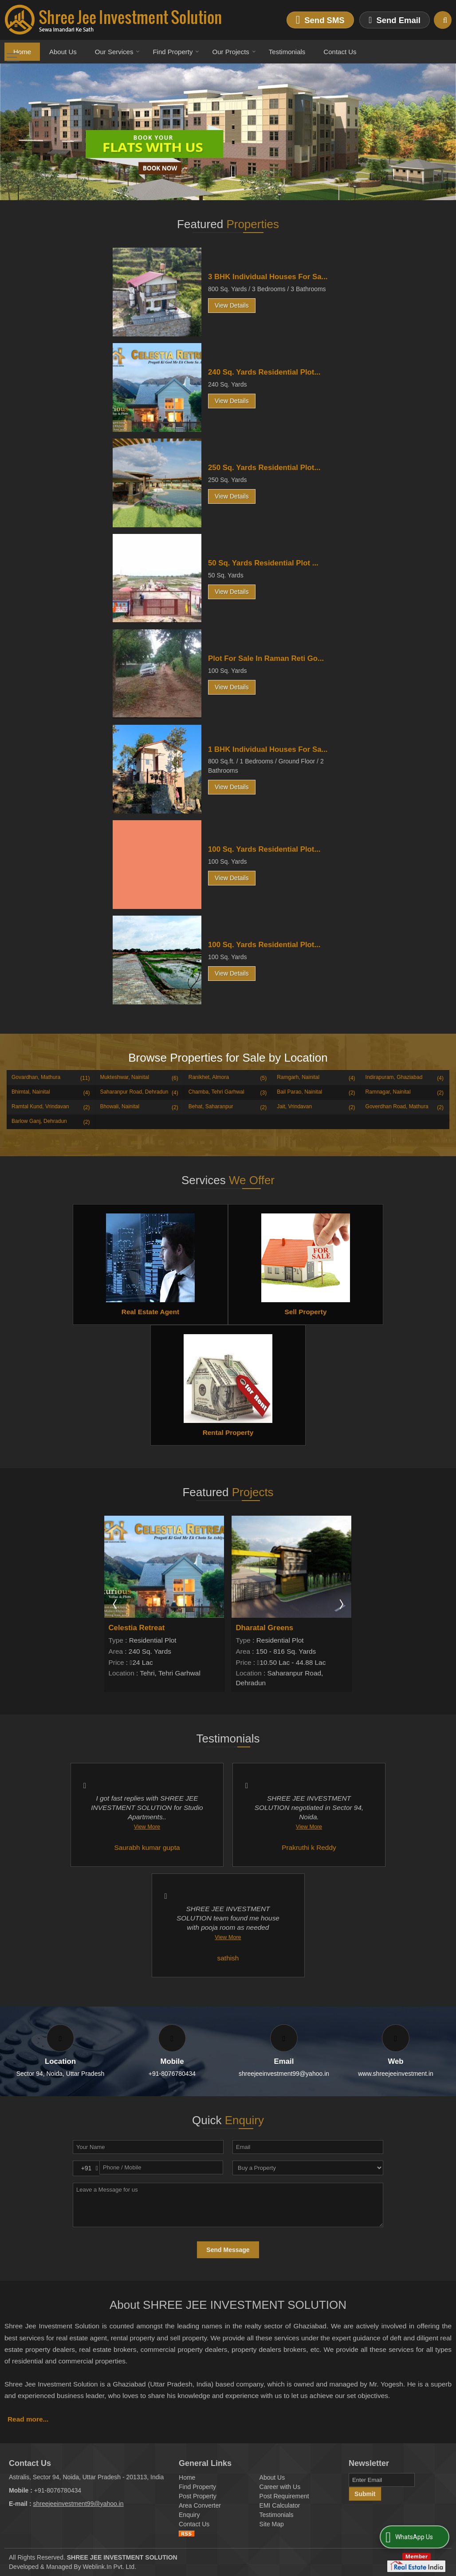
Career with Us (280, 2486)
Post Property (197, 2496)
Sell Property (306, 1312)
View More (147, 1827)
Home (22, 51)
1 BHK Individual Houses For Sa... (267, 749)
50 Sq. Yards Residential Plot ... (263, 563)
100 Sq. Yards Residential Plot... (264, 849)
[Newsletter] (382, 2480)
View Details (232, 305)
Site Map (271, 2524)
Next (341, 1604)
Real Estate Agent (150, 1312)
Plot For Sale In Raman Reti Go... (266, 658)
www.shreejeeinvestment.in (395, 2073)
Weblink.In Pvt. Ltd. (109, 2566)
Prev (116, 1604)
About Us (63, 51)
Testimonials (287, 51)
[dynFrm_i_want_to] (307, 2168)
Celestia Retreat (137, 1628)
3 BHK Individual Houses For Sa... (267, 277)
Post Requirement (284, 2496)
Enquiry (189, 2514)
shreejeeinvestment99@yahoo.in (284, 2073)
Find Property (176, 51)
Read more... (28, 2419)
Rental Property (228, 1432)
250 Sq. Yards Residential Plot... (264, 467)
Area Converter (200, 2505)
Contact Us (339, 51)
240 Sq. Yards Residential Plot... (264, 372)
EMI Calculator (279, 2505)
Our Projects (234, 51)
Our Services (117, 51)
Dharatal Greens (265, 1628)
